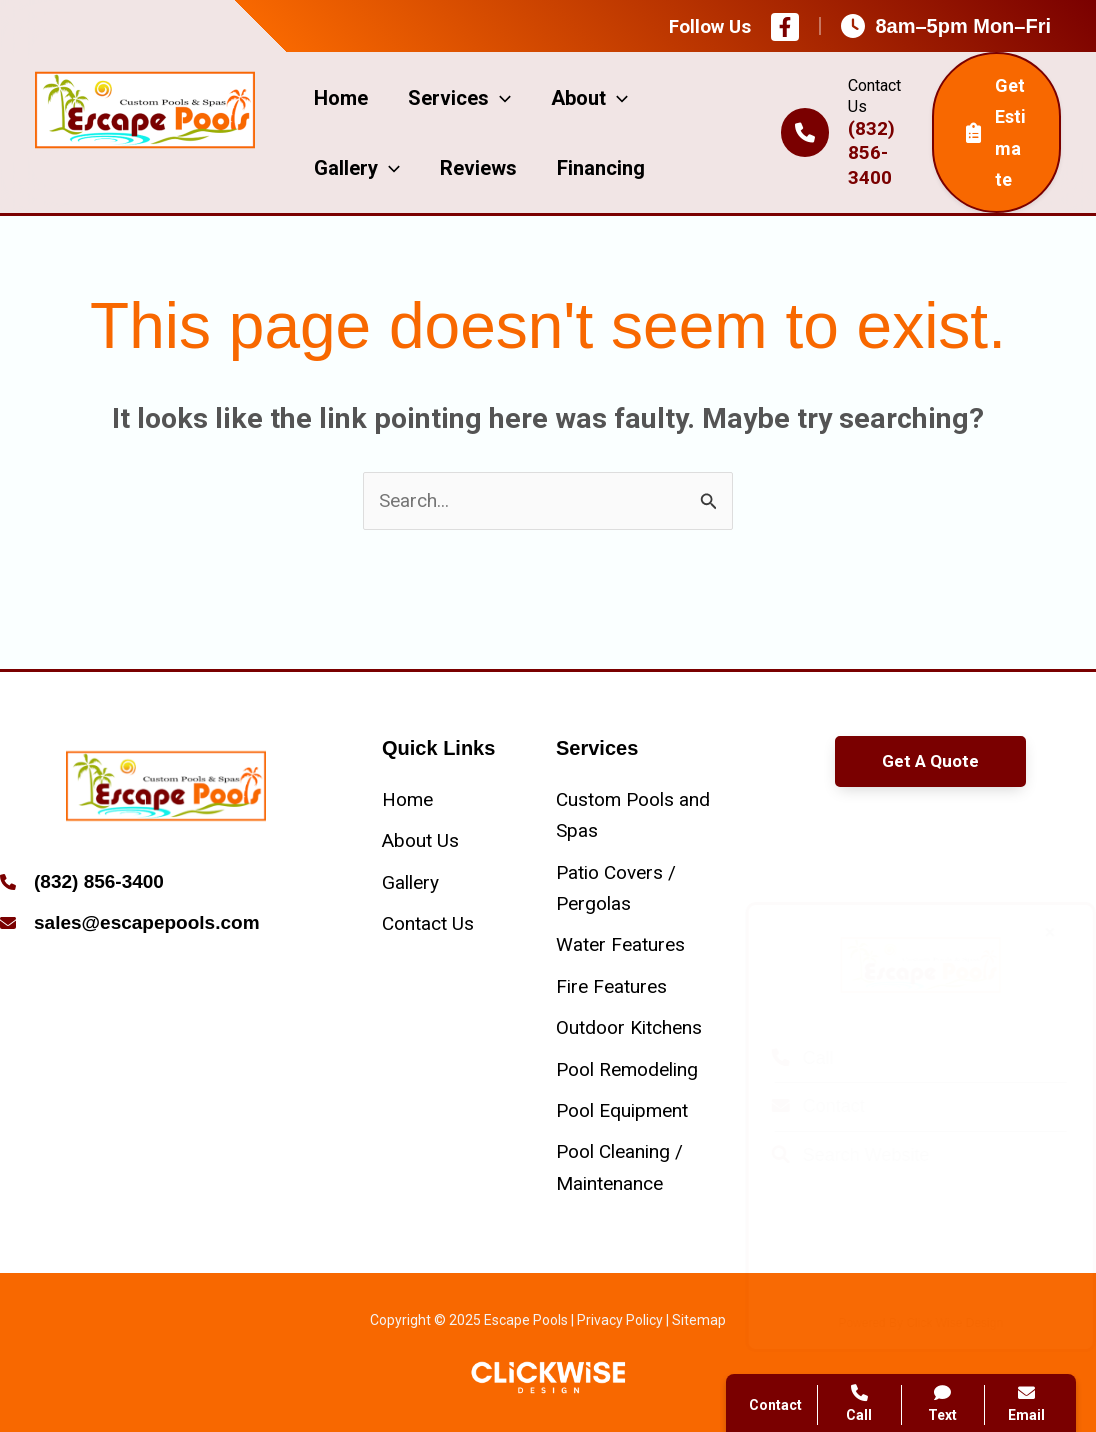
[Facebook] (785, 27)
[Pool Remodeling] (627, 1069)
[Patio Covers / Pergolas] (635, 888)
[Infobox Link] (166, 883)
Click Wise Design (935, 1323)
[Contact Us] (428, 923)
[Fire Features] (611, 986)
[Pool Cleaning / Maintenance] (635, 1167)
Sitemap (699, 1320)
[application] (500, 98)
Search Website (831, 1155)
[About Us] (420, 840)
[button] (930, 761)
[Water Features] (620, 944)
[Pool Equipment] (622, 1110)
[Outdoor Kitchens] (629, 1027)
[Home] (407, 799)
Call (783, 1058)
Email (1026, 1403)
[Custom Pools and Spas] (635, 815)
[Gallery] (410, 882)
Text (943, 1403)
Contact (798, 1106)
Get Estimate (996, 132)
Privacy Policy (620, 1320)
